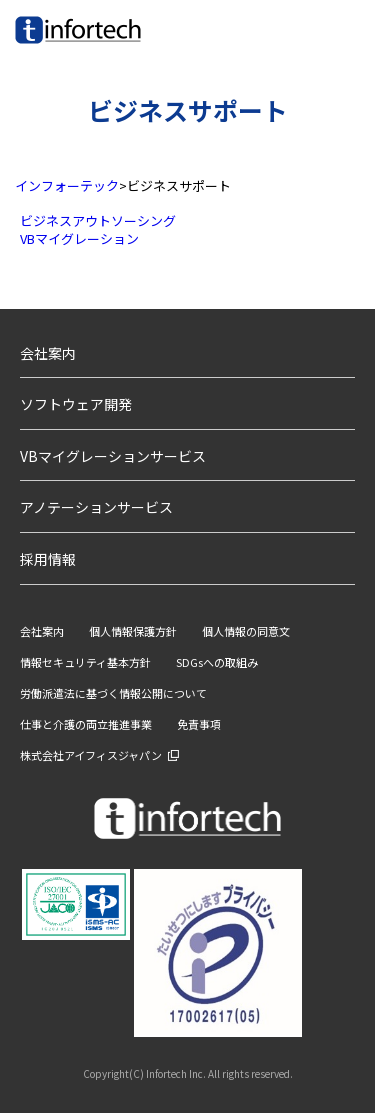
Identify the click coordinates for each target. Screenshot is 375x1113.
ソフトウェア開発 (76, 404)
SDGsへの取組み (217, 662)
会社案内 (48, 353)
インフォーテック (67, 185)
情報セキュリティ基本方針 (85, 662)
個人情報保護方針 (133, 631)
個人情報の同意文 (246, 631)
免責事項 (199, 724)
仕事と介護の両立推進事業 (86, 724)
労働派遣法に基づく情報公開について (113, 693)
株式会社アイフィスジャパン (91, 755)
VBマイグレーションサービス (113, 456)
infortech (42, 43)
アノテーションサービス (96, 507)
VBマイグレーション (79, 238)
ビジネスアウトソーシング (98, 220)
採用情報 (48, 559)
